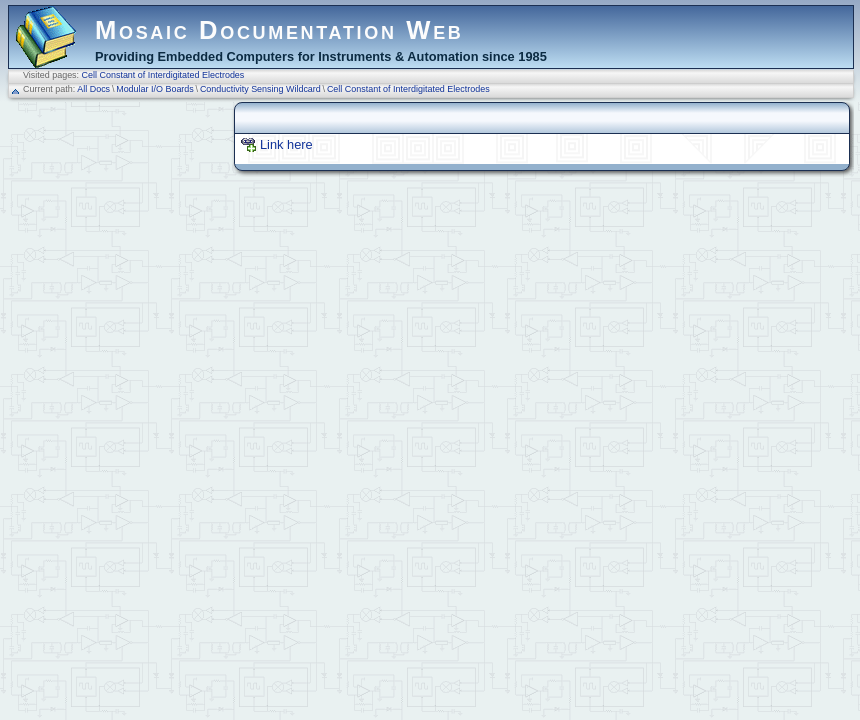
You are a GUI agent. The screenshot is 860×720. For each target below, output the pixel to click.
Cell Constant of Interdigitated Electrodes (163, 75)
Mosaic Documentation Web (279, 30)
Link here (286, 144)
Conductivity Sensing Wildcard (260, 89)
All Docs (93, 89)
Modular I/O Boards (155, 89)
